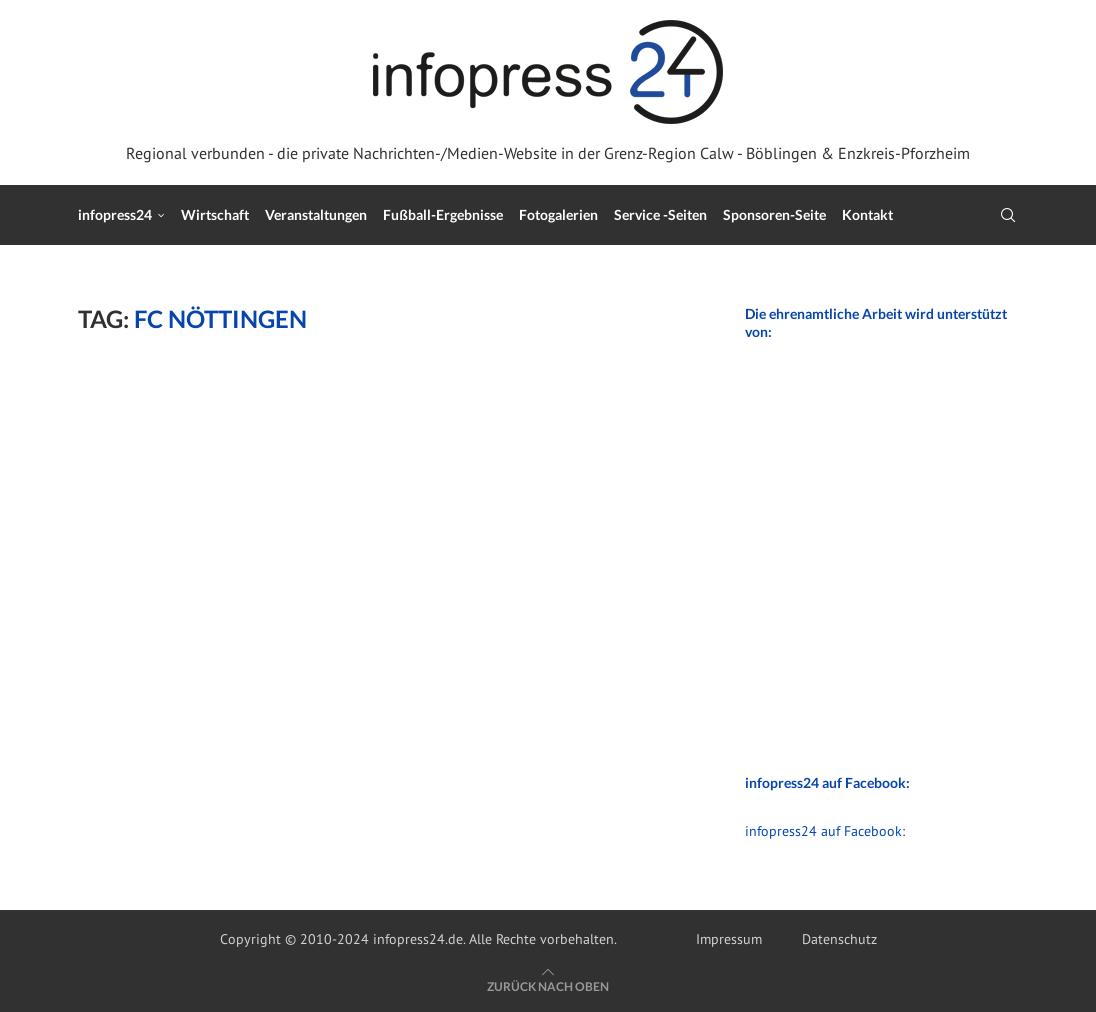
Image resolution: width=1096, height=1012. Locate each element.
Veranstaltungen (316, 214)
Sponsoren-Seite (774, 214)
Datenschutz (839, 939)
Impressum (729, 939)
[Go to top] (548, 986)
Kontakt (867, 214)
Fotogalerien (558, 214)
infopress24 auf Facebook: (825, 831)
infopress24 (115, 214)
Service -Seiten (660, 214)
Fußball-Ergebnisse (443, 214)
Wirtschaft (215, 214)
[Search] (1008, 215)
